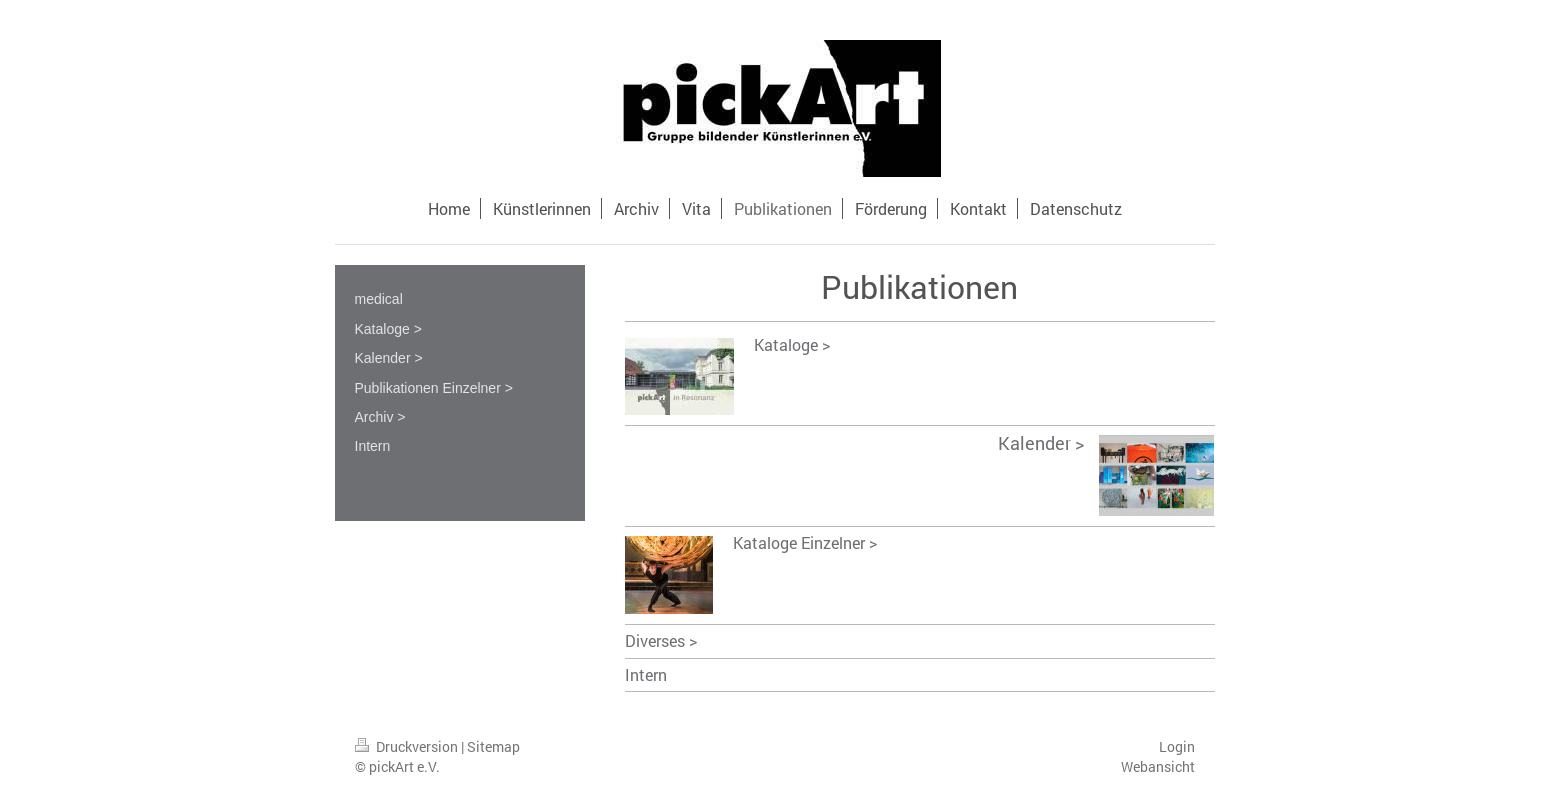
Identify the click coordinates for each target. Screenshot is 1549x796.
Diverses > (661, 640)
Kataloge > (792, 344)
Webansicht (1158, 766)
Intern (646, 674)
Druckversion (408, 746)
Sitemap (493, 746)
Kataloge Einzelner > (805, 542)
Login (1177, 746)
